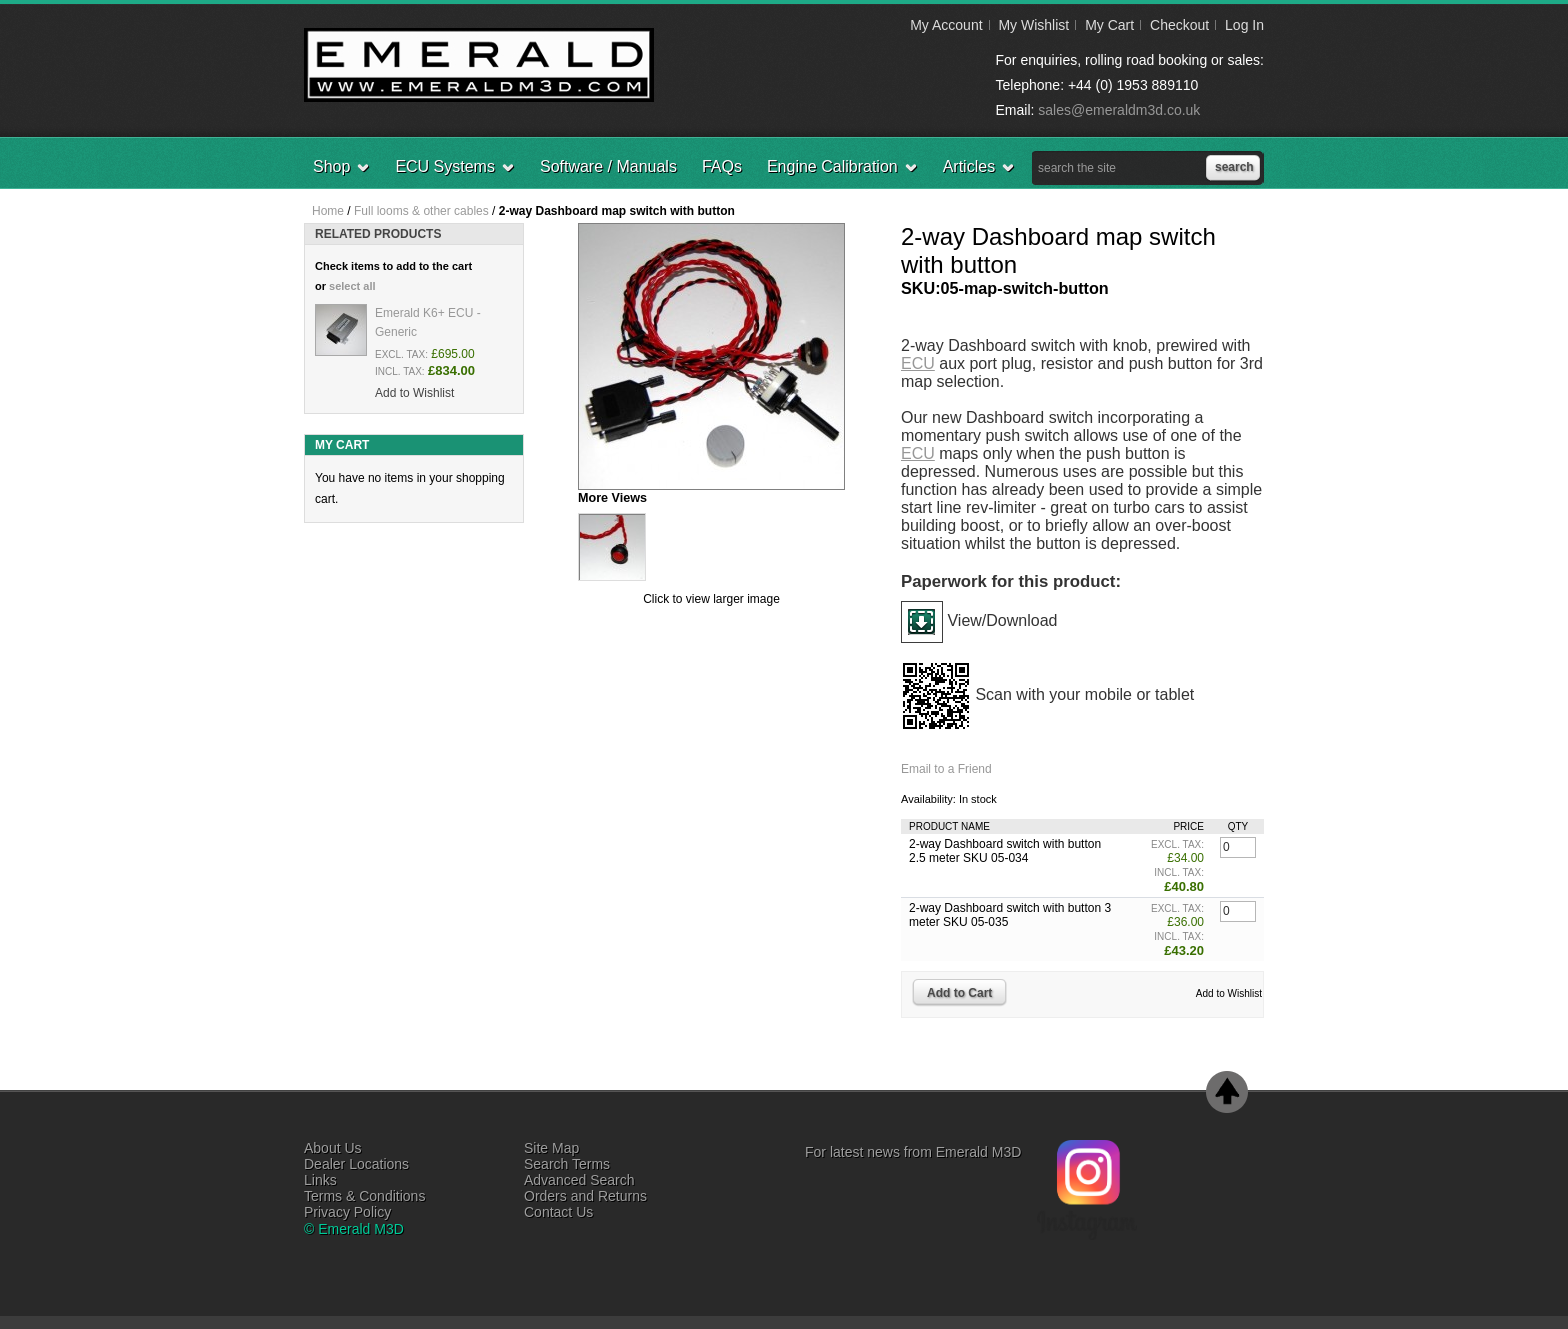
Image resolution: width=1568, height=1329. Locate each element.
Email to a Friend (946, 769)
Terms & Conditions (364, 1196)
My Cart (1109, 25)
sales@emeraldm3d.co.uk (1119, 110)
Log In (1244, 25)
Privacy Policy (347, 1212)
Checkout (1179, 25)
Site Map (551, 1148)
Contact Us (558, 1212)
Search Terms (567, 1164)
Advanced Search (579, 1180)
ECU (918, 363)
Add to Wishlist (1229, 993)
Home (328, 211)
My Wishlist (1033, 25)
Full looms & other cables (421, 211)
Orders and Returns (585, 1196)
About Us (333, 1148)
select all (352, 286)
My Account (946, 25)
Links (320, 1180)
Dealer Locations (356, 1164)
